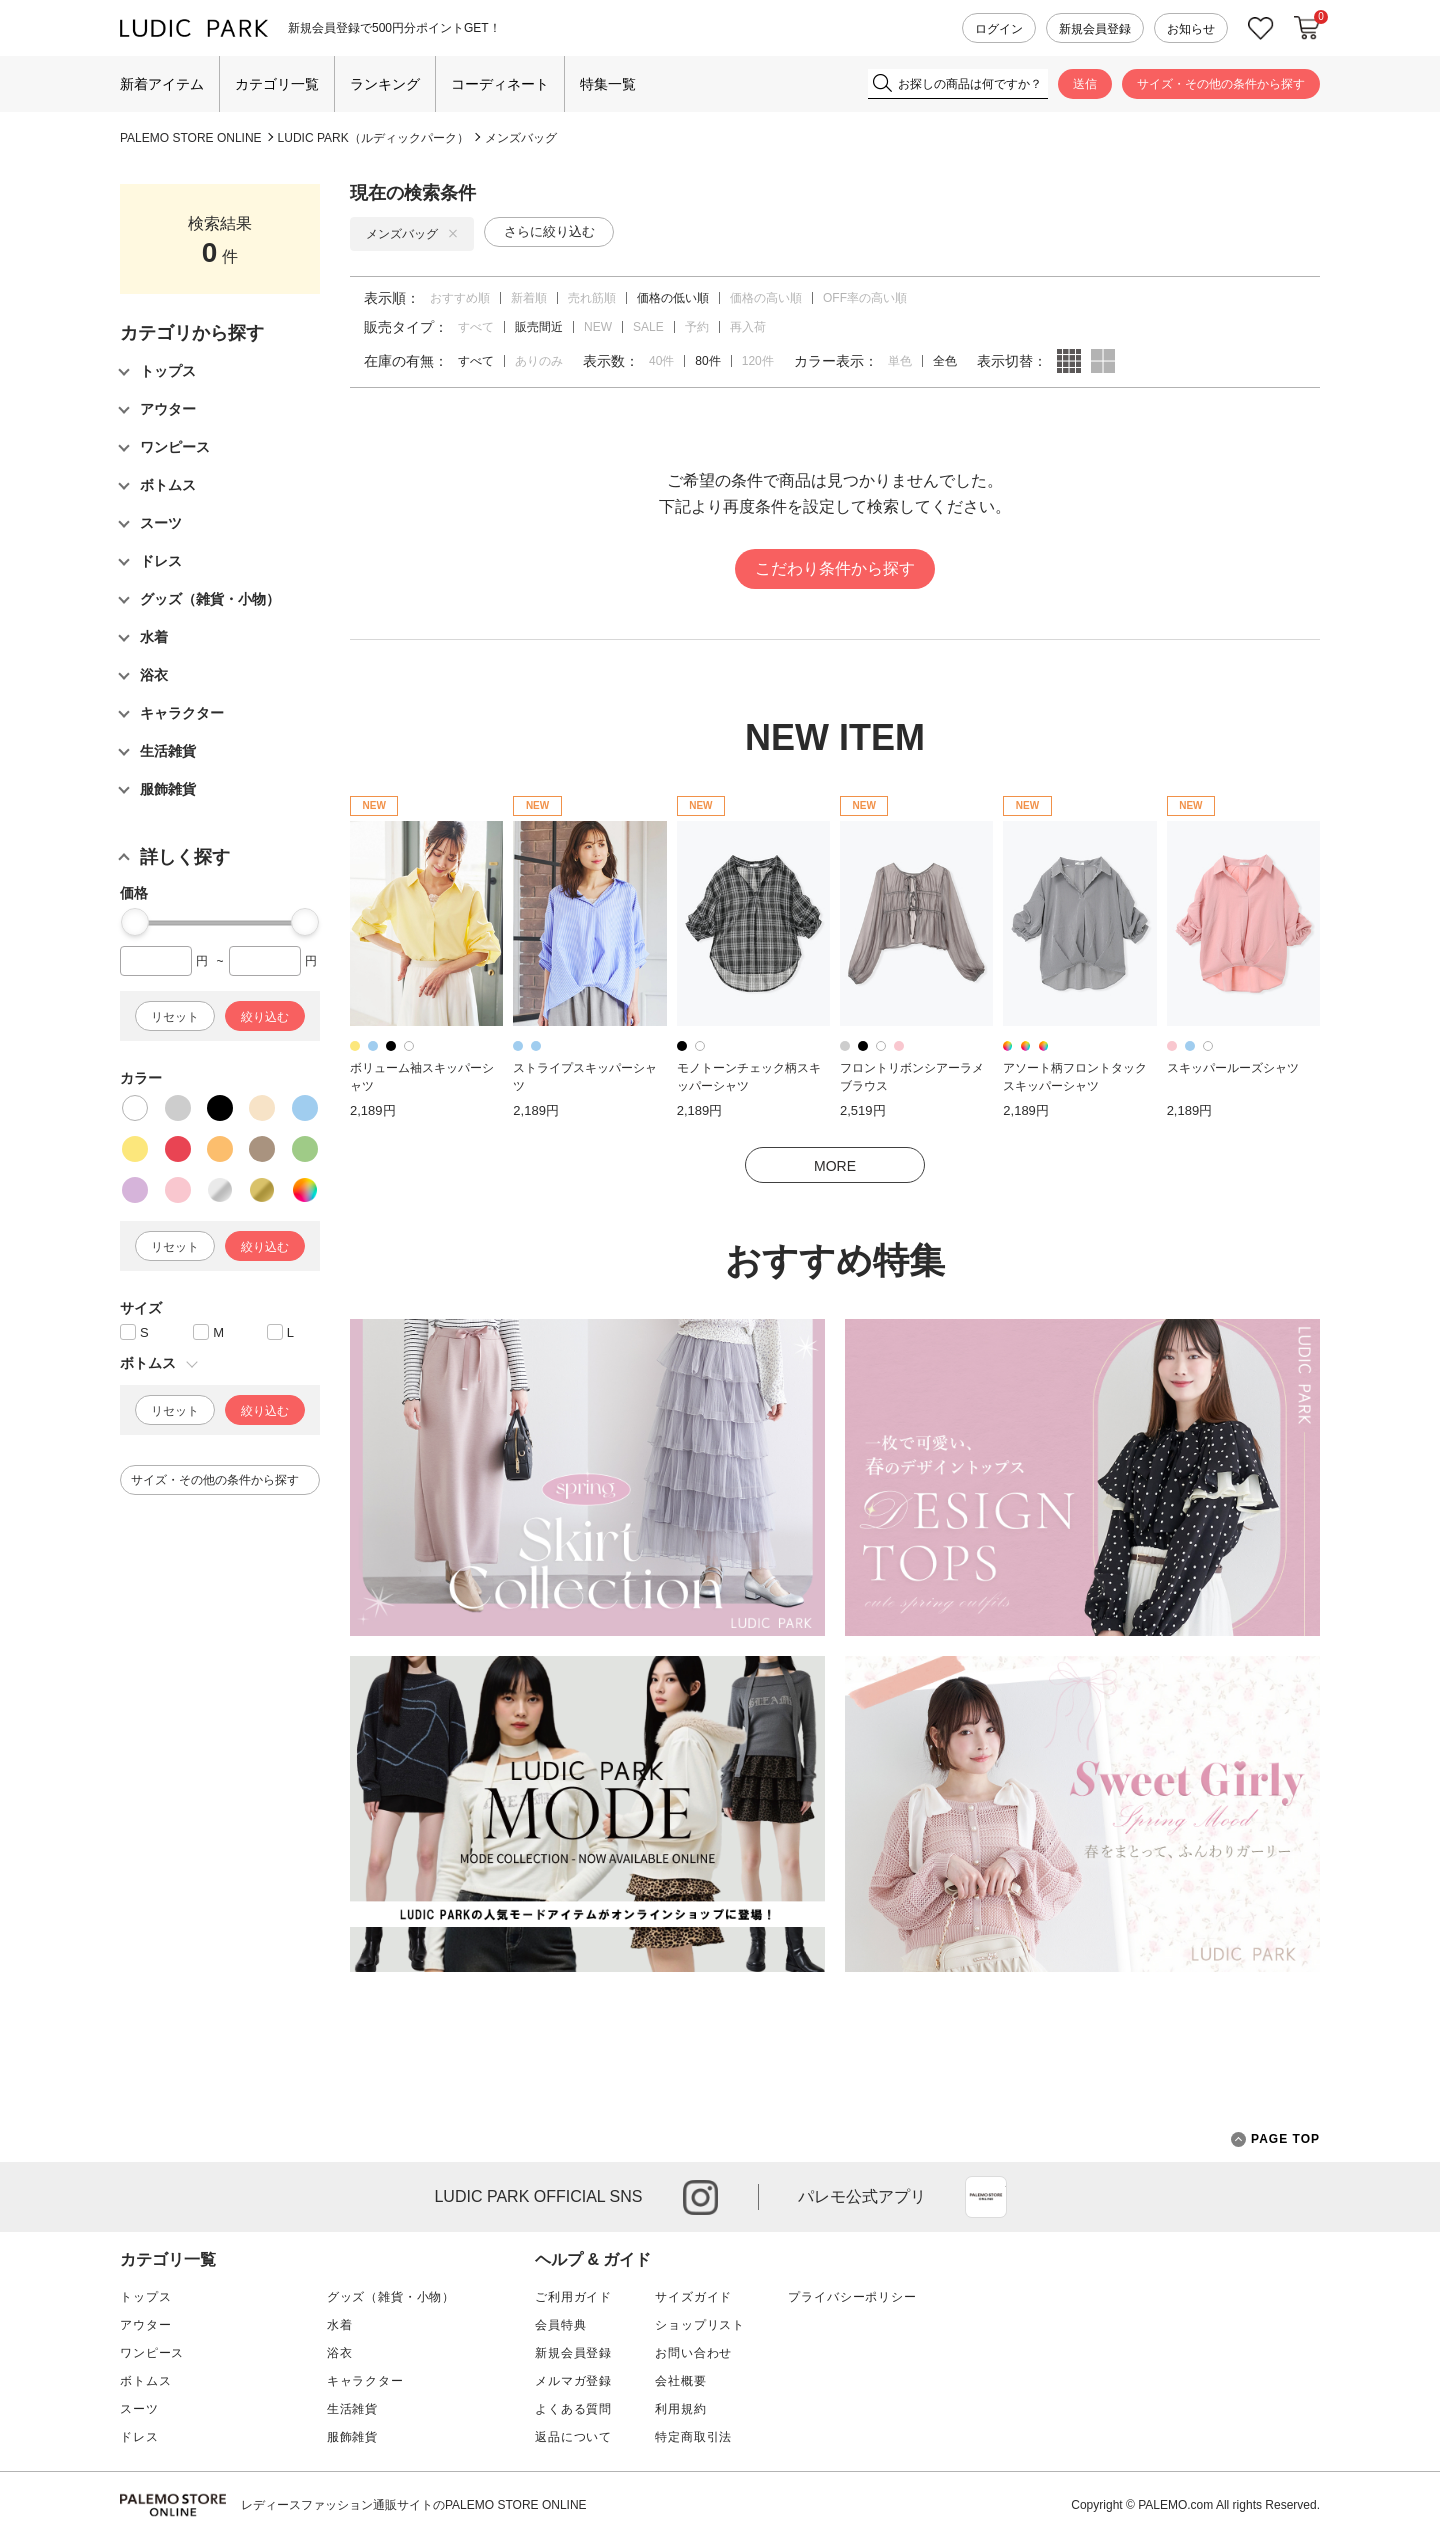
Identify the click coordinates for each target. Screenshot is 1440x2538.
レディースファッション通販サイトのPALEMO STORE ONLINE (414, 2505)
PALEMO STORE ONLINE (191, 138)
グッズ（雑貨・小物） (391, 2297)
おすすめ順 (460, 298)
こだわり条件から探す (835, 568)
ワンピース (152, 2353)
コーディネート (500, 84)
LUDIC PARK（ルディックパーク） (373, 138)
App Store (986, 2197)
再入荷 (748, 327)
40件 (661, 361)
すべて (476, 327)
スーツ (139, 2409)
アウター (145, 2325)
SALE (648, 327)
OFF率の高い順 (865, 298)
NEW (598, 327)
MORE (835, 1166)
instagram (700, 2197)
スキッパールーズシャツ (1233, 1068)
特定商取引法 (693, 2437)
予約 (697, 327)
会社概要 (680, 2381)
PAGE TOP (1275, 2139)
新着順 (529, 298)
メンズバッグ (521, 138)
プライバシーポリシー (852, 2297)
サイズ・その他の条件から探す (1221, 84)
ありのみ (539, 361)
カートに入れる (1307, 28)
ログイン (999, 29)
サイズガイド (693, 2297)
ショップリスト (700, 2325)
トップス (145, 2297)
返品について (573, 2437)
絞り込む (265, 1017)
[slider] (135, 922)
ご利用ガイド (573, 2297)
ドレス (139, 2437)
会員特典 (560, 2325)
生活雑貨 (352, 2409)
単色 (900, 361)
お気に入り (1261, 28)
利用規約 (680, 2409)
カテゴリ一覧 (277, 84)
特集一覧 (608, 84)
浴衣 (340, 2353)
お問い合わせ (693, 2353)
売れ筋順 (592, 298)
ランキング (385, 84)
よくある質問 (573, 2409)
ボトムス (145, 2381)
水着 (340, 2325)
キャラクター (365, 2381)
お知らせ (1191, 29)
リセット (175, 1017)
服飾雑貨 (352, 2437)
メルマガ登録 (573, 2381)
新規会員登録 (1095, 29)
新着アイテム (162, 84)
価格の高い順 (766, 298)
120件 (758, 361)
